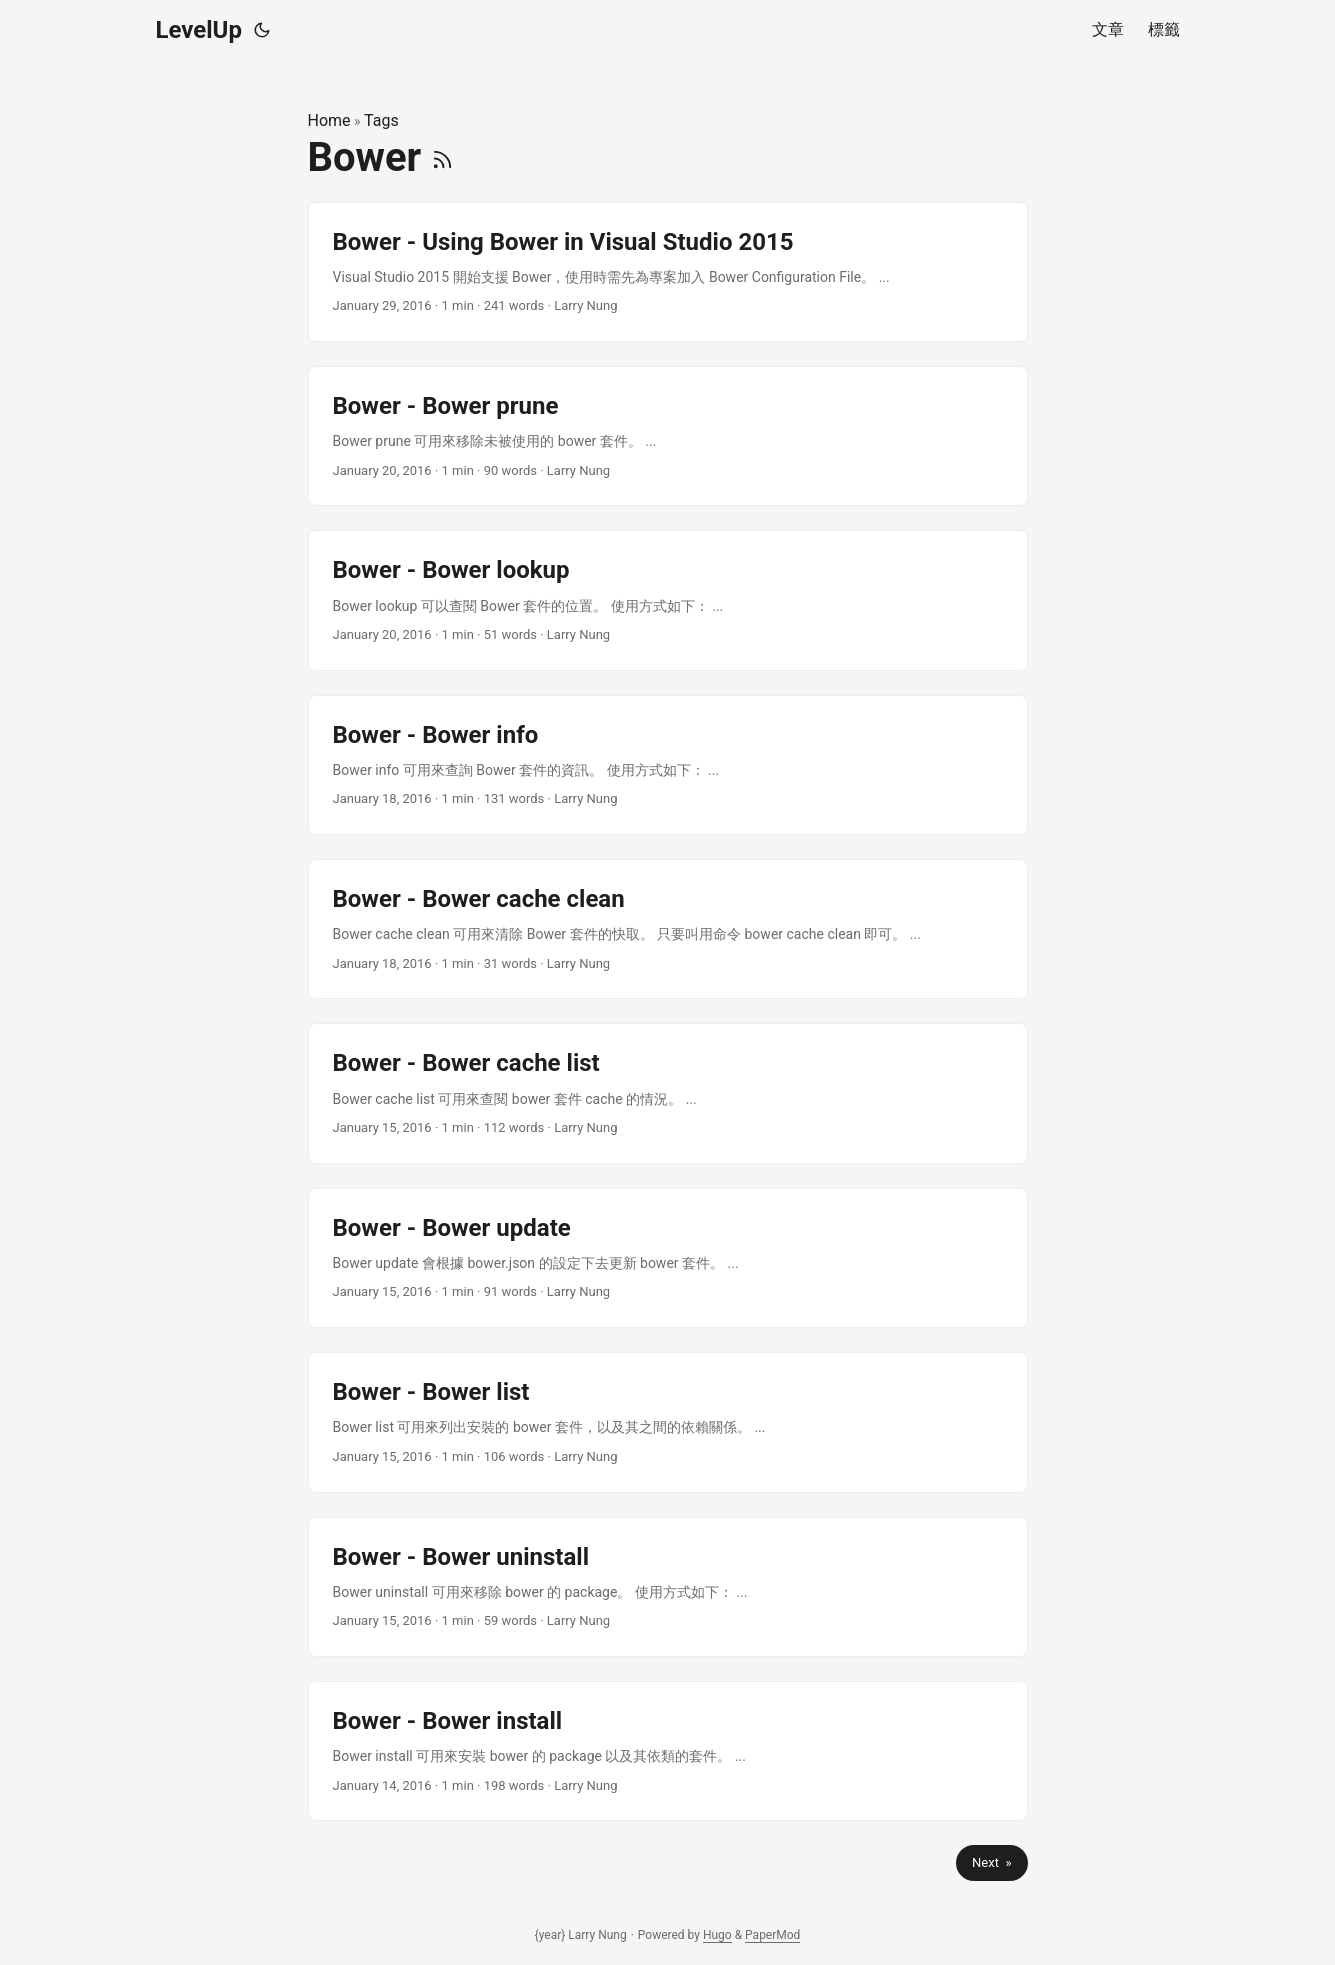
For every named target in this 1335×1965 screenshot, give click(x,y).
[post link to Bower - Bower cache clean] (668, 929)
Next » (991, 1862)
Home (329, 120)
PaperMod (772, 1935)
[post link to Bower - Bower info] (668, 765)
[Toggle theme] (262, 30)
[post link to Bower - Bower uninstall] (668, 1587)
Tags (381, 120)
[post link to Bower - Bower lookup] (668, 600)
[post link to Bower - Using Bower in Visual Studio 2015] (668, 272)
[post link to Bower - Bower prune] (668, 436)
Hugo (717, 1935)
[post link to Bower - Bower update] (668, 1258)
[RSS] (442, 157)
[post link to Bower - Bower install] (668, 1751)
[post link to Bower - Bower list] (668, 1422)
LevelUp (199, 30)
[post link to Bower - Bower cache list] (668, 1093)
